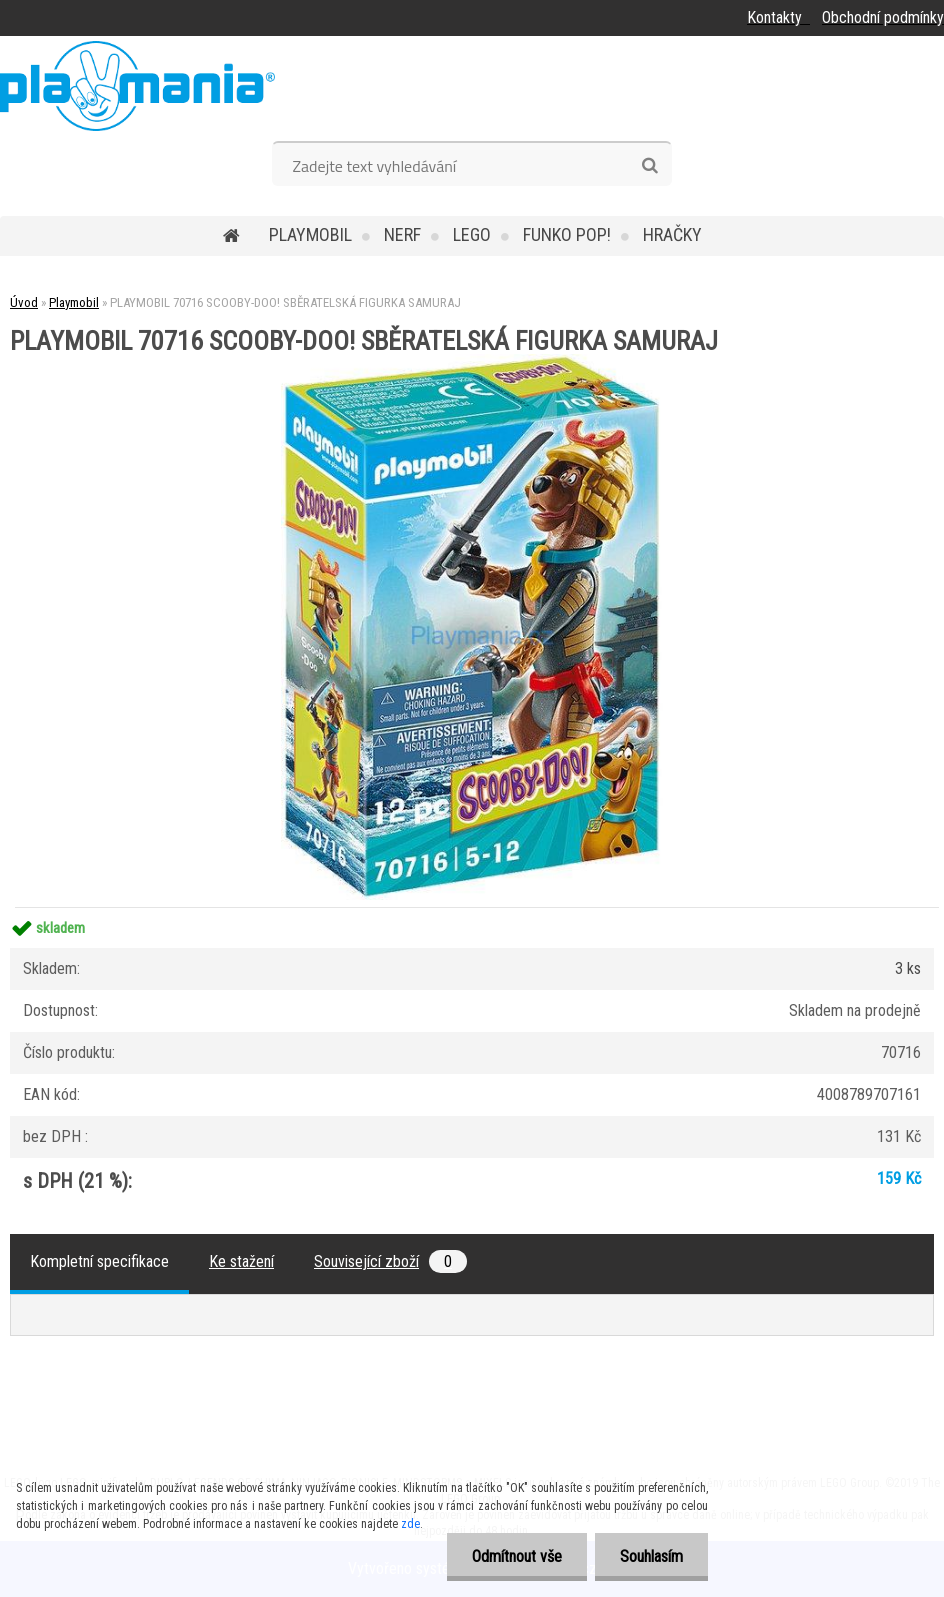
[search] (649, 166)
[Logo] (137, 86)
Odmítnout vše (517, 1556)
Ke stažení (241, 1261)
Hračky (672, 234)
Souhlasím (651, 1556)
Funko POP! (567, 234)
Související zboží (390, 1261)
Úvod (24, 302)
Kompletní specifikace (99, 1261)
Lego (472, 234)
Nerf (402, 234)
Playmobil (310, 234)
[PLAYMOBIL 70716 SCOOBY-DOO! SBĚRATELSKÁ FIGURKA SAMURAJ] (472, 361)
